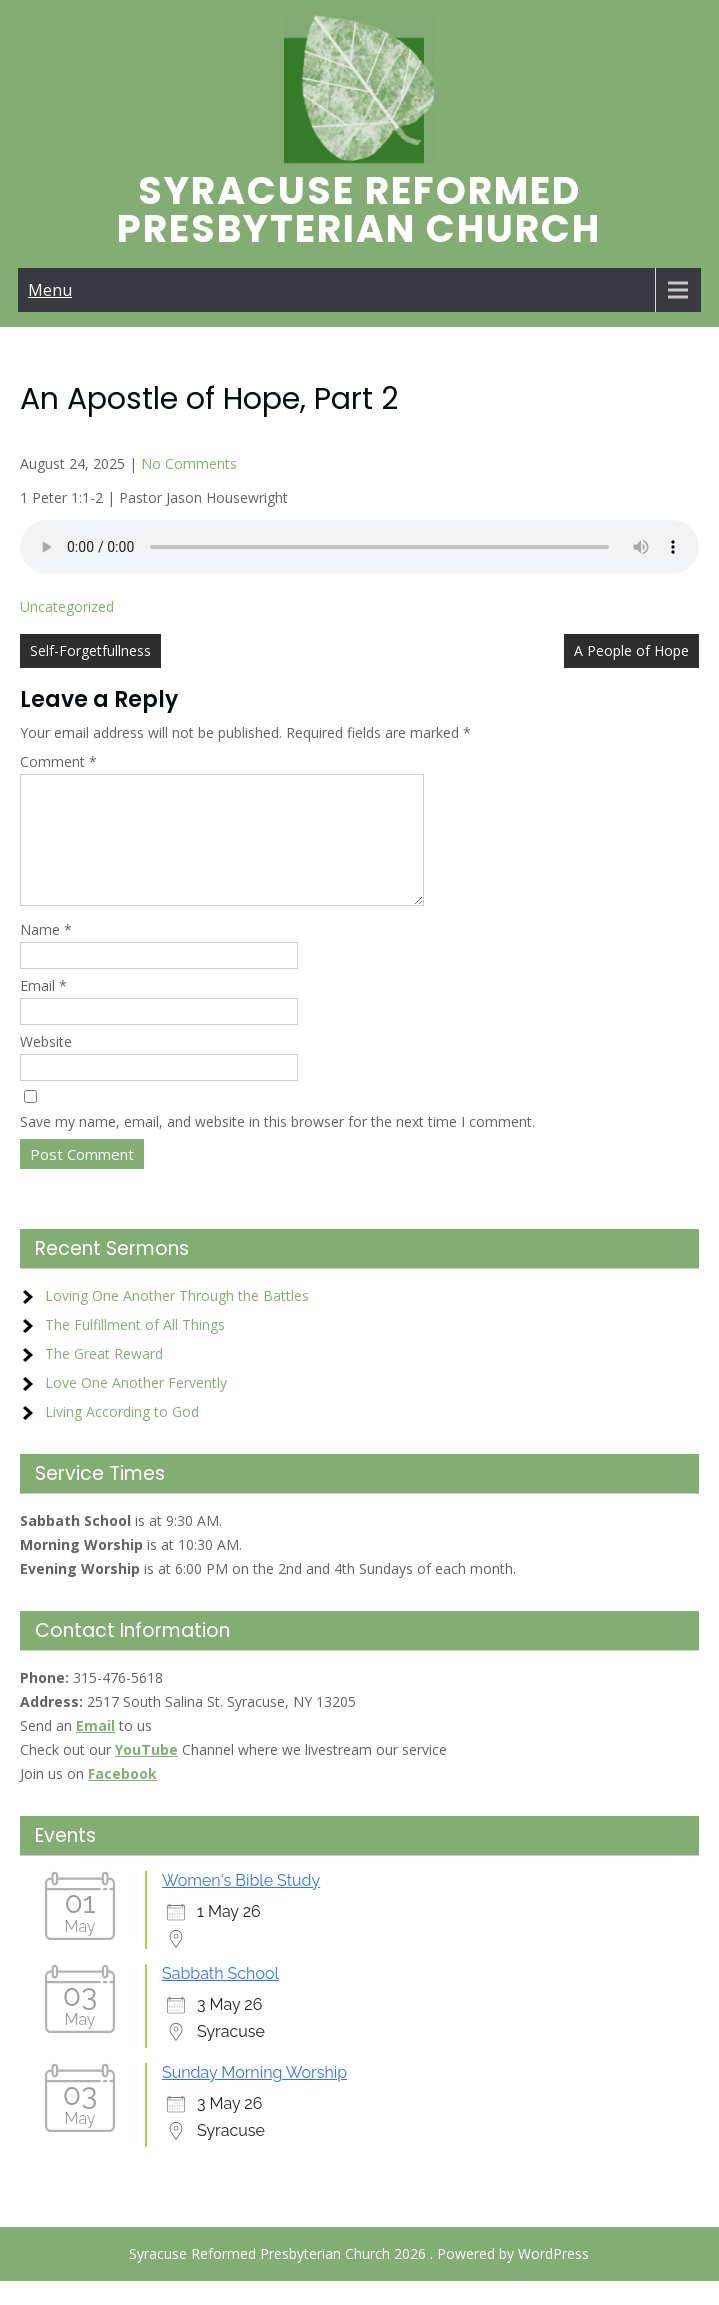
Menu (50, 290)
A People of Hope (631, 650)
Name (46, 953)
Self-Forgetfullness (90, 650)
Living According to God (122, 1435)
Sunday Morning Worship (254, 2096)
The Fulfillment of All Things (135, 1348)
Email (43, 1009)
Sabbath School (220, 1997)
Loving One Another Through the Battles (177, 1319)
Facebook (122, 1797)
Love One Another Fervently (136, 1406)
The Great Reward (104, 1377)
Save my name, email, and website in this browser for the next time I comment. (277, 1145)
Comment (58, 761)
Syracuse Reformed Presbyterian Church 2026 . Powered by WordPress (359, 2277)
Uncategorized (67, 606)
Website (46, 1065)
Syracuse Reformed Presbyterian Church (359, 209)
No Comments (189, 463)
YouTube (146, 1773)
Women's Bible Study (241, 1904)
